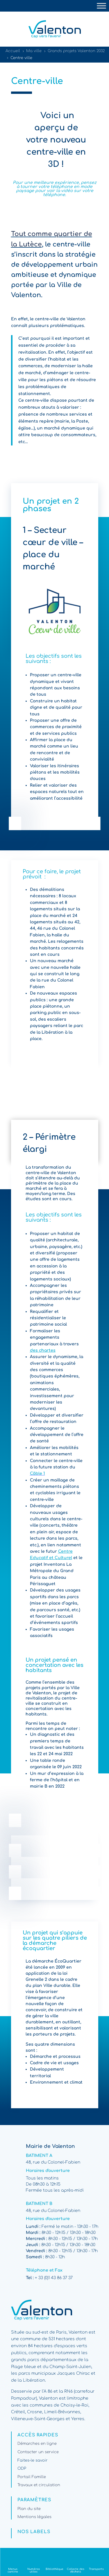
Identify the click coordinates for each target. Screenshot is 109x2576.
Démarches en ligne (37, 2444)
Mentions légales (34, 2517)
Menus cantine (13, 2570)
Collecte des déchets (75, 2570)
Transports (96, 2569)
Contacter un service (38, 2452)
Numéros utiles (33, 2570)
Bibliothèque (54, 2569)
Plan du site (29, 2509)
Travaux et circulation (38, 2485)
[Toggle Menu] (101, 5)
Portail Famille (31, 2477)
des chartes (43, 1350)
